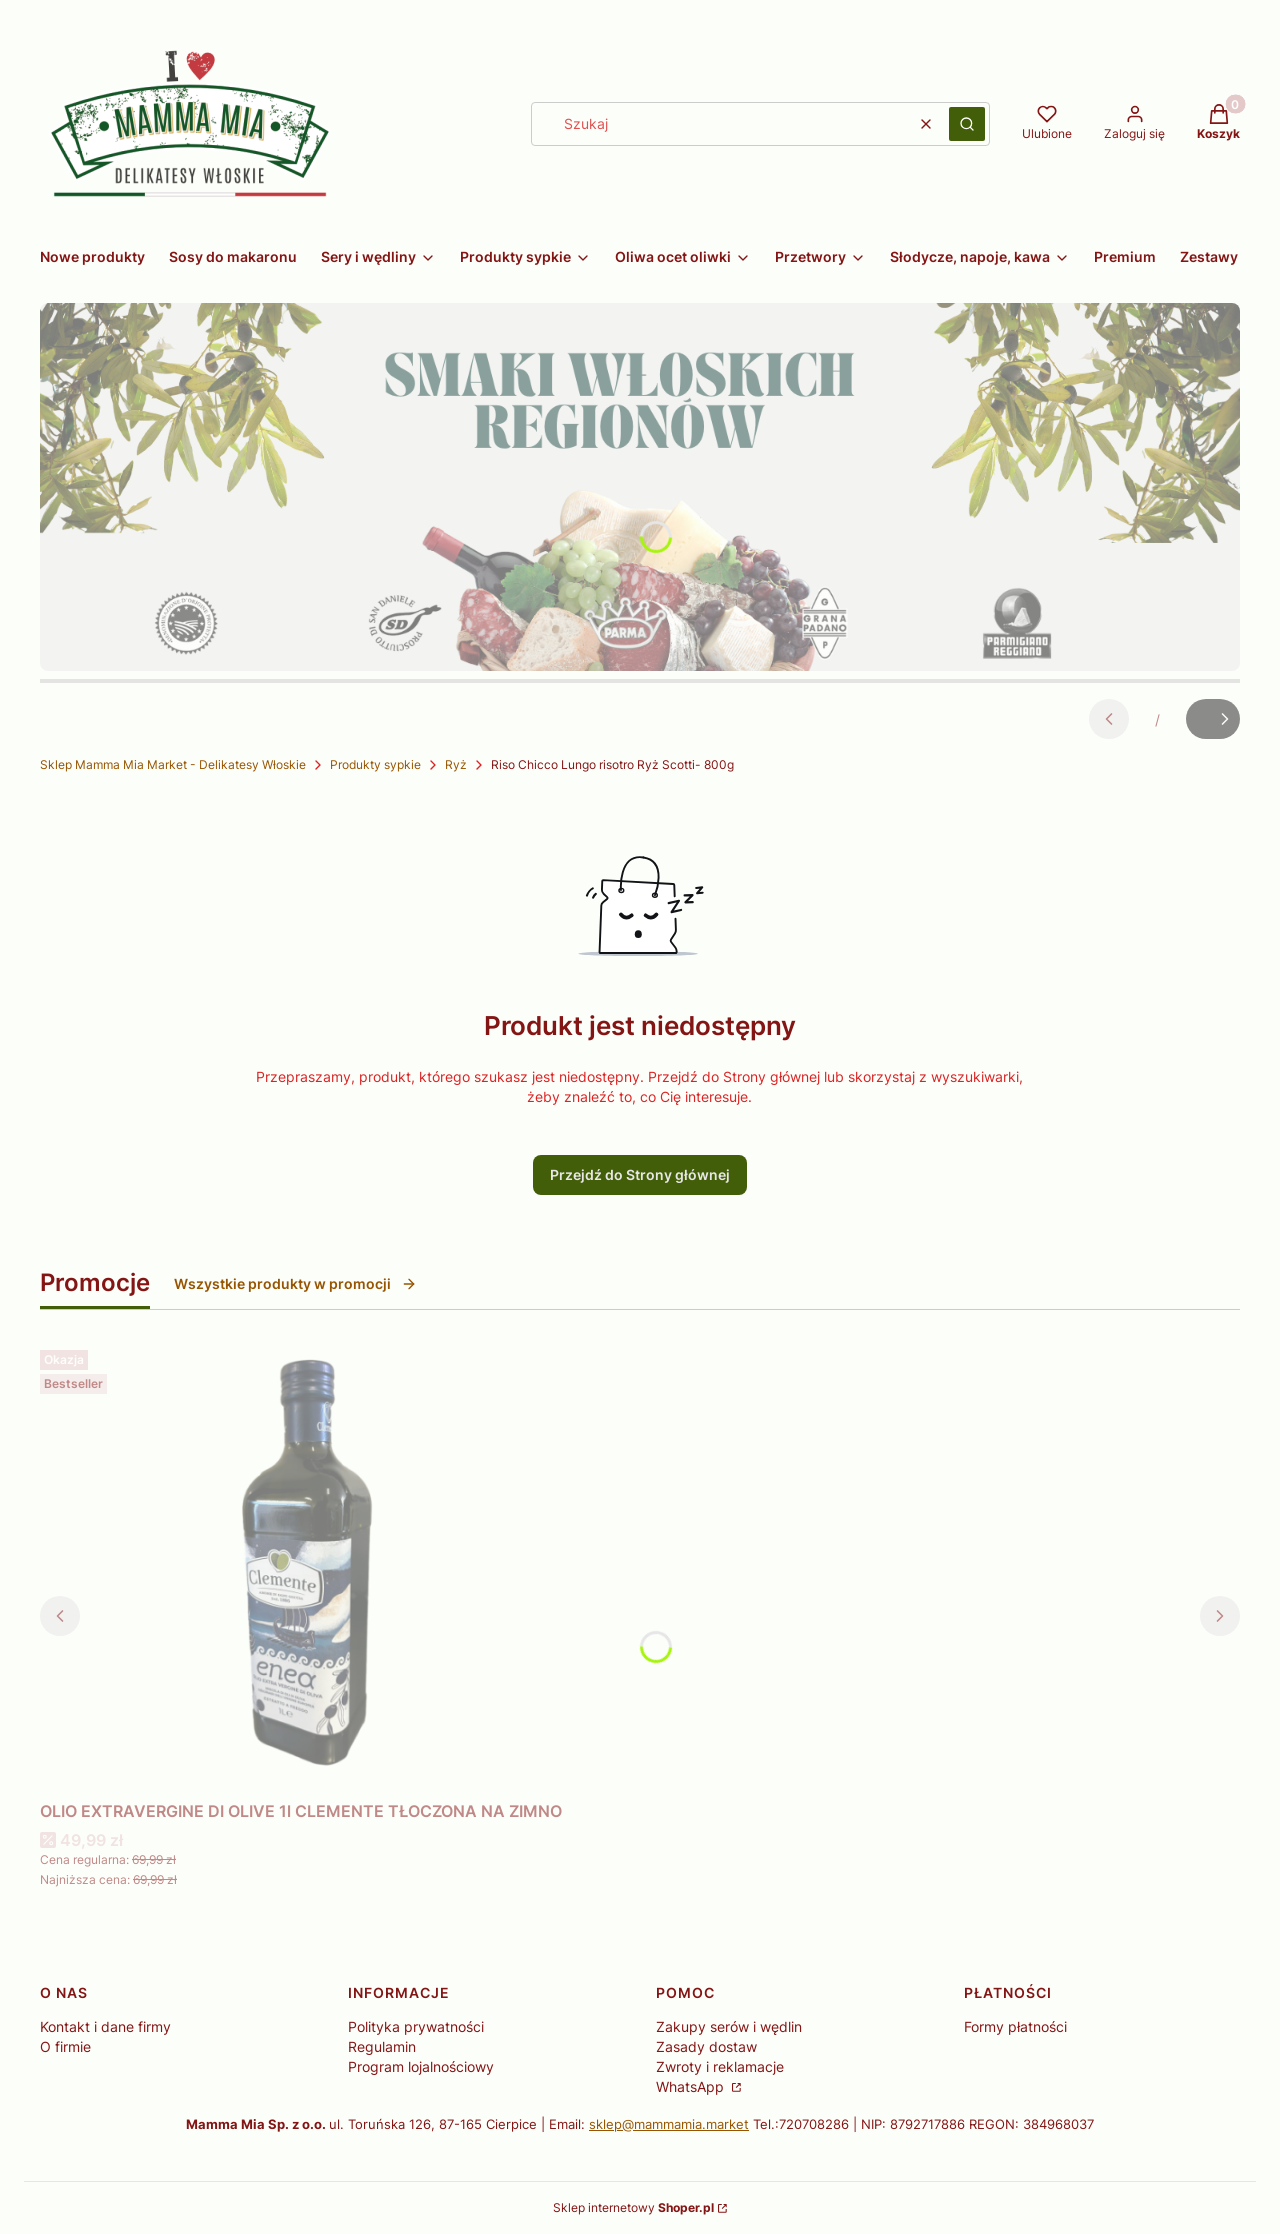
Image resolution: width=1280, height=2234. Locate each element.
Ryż (456, 764)
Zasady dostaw (706, 2046)
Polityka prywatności (416, 2026)
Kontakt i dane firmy (105, 2026)
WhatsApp (692, 2086)
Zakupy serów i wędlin (729, 2026)
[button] (967, 124)
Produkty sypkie (375, 764)
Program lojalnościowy (421, 2066)
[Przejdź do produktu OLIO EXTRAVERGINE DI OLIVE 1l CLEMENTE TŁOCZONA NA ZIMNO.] (301, 1567)
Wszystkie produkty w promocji (295, 1283)
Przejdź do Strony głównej (640, 1174)
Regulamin (382, 2046)
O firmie (65, 2046)
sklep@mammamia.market (669, 2124)
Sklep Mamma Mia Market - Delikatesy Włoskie (173, 764)
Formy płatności (1015, 2026)
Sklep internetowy (633, 2207)
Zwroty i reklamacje (720, 2066)
